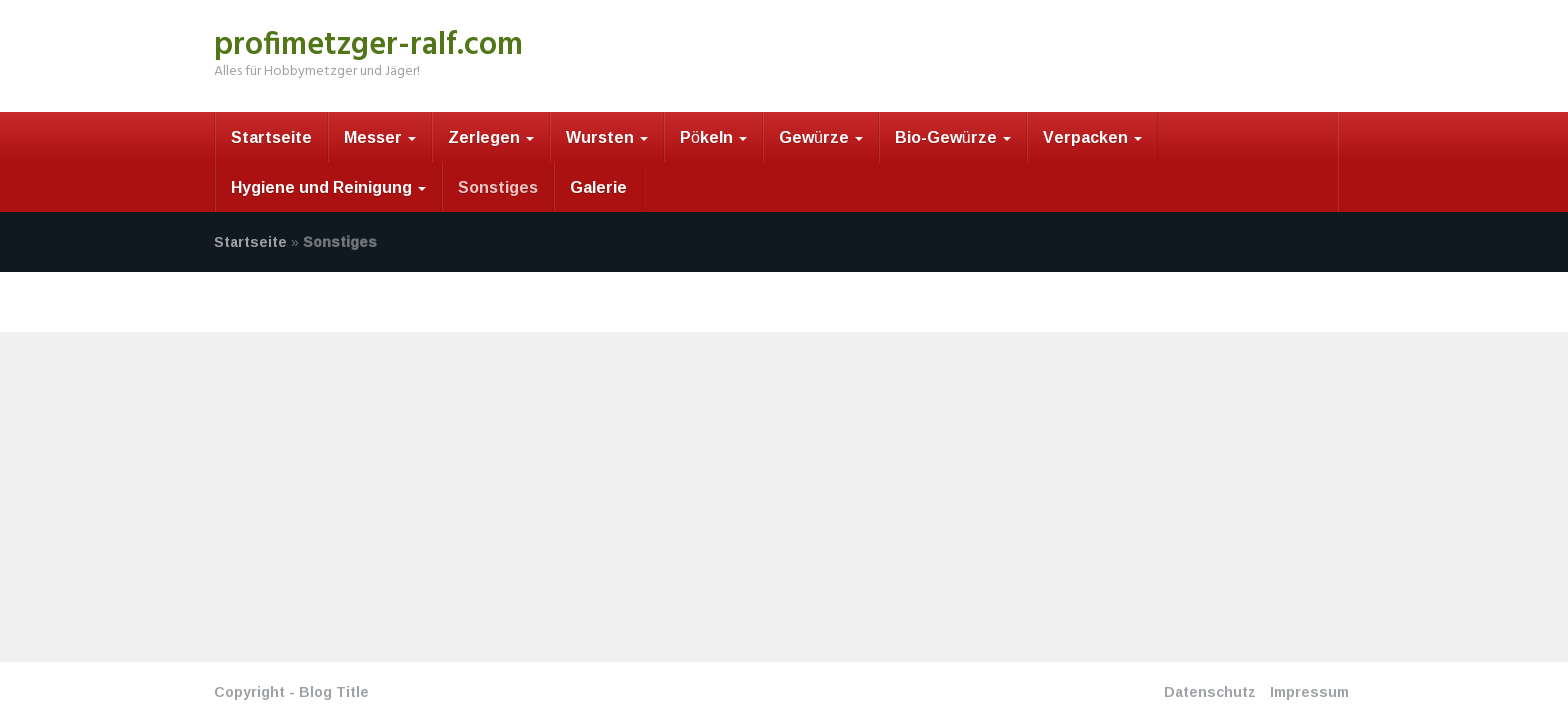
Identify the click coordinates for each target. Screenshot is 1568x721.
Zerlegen (491, 137)
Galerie (598, 187)
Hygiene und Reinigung (328, 187)
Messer (380, 137)
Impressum (1309, 691)
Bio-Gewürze (953, 137)
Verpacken (1092, 137)
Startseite (271, 137)
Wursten (607, 137)
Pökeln (713, 137)
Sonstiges (498, 187)
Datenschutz (1210, 691)
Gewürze (821, 137)
